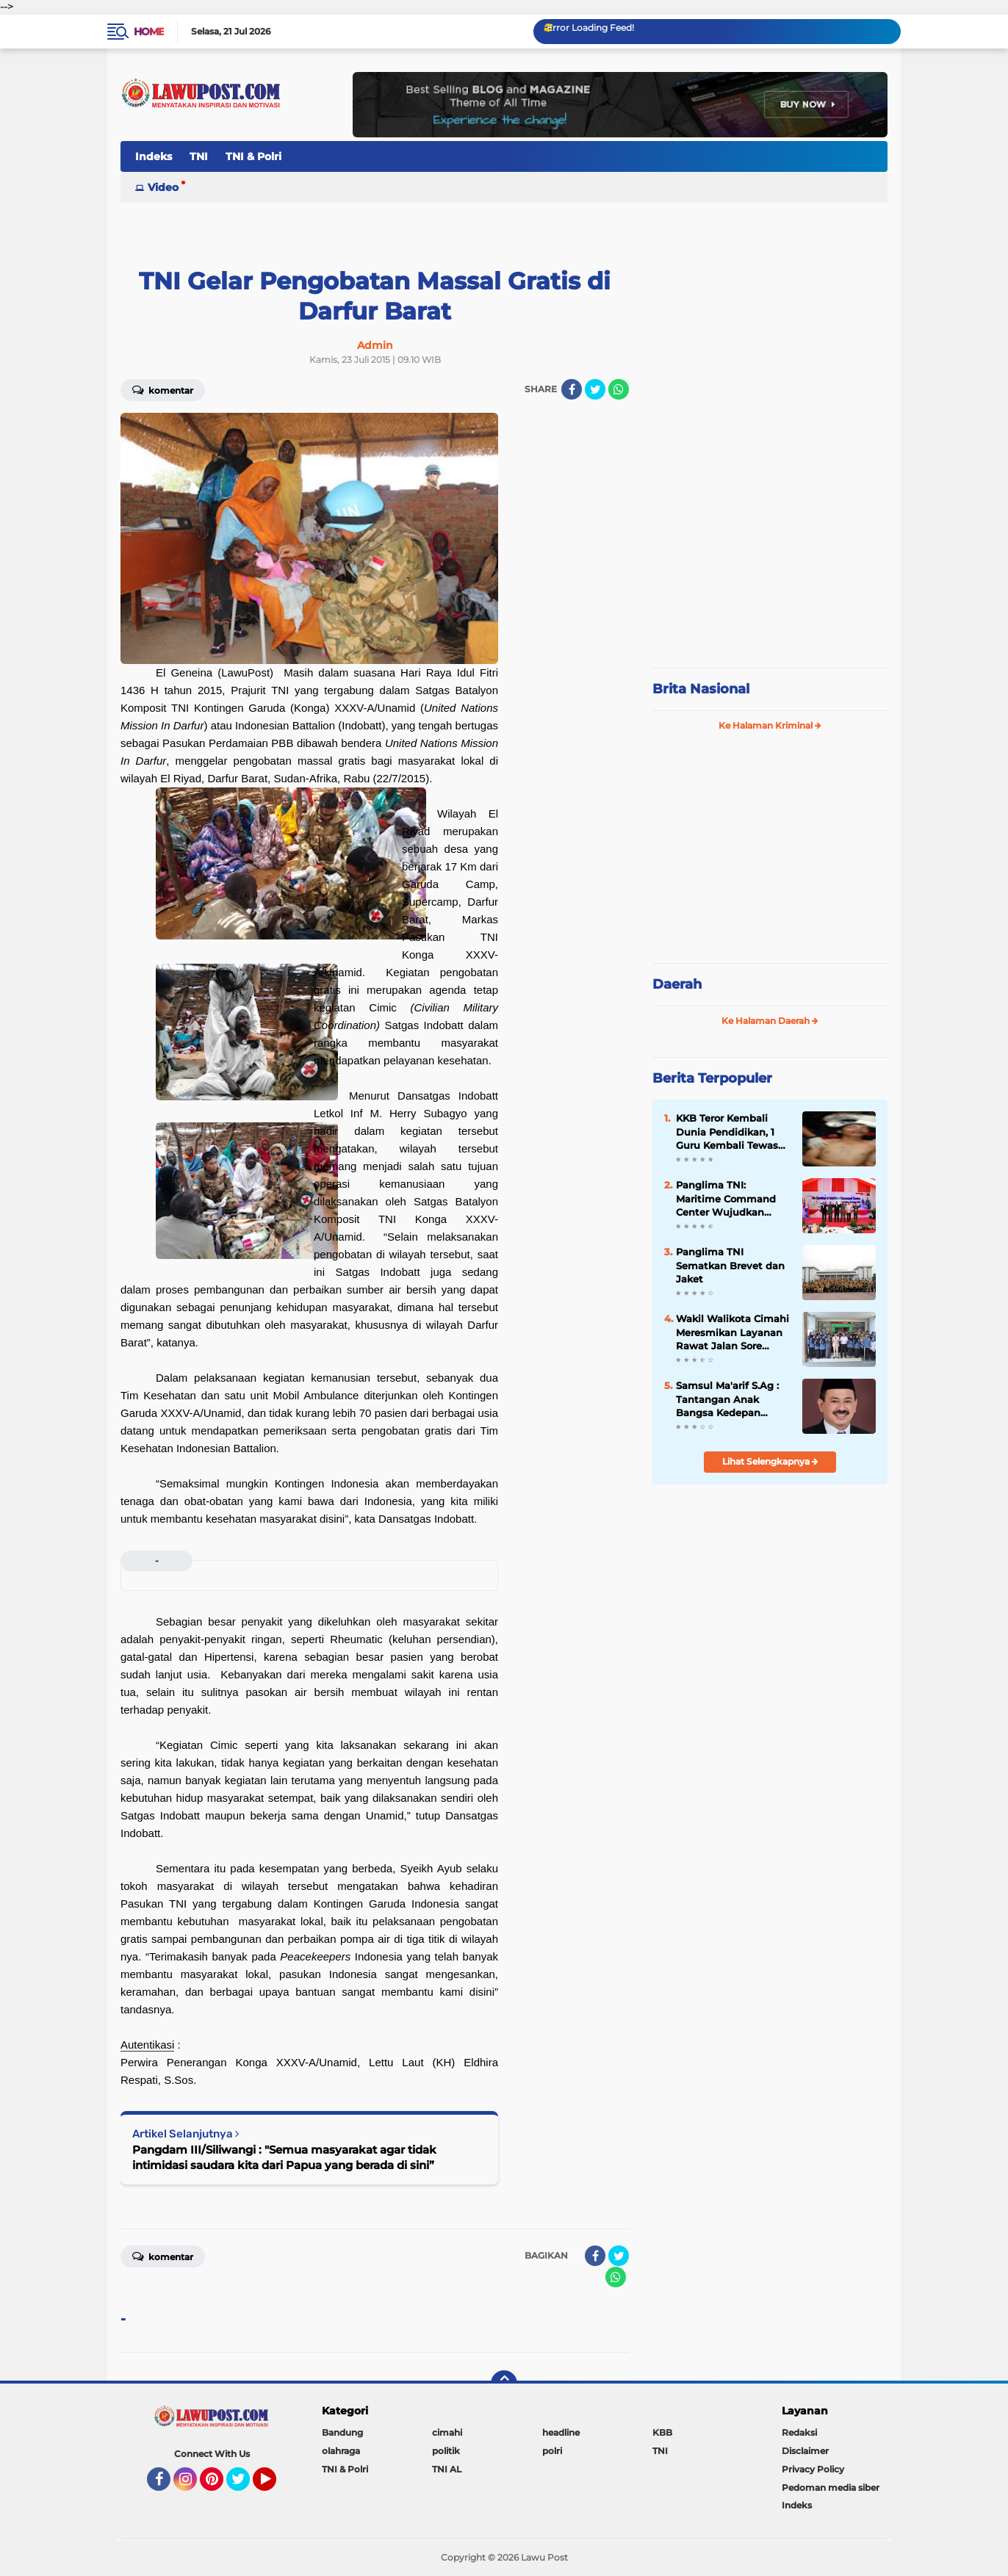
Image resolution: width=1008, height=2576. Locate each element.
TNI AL (446, 2469)
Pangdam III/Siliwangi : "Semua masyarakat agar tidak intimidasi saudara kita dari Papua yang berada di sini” (284, 2157)
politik (446, 2450)
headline (561, 2432)
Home (149, 31)
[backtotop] (504, 2383)
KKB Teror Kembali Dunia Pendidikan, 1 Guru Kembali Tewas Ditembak (727, 1132)
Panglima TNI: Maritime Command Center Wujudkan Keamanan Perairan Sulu (726, 1199)
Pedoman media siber (830, 2487)
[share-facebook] (571, 389)
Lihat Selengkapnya (770, 1461)
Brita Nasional (700, 689)
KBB (662, 2432)
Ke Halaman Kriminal (770, 725)
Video (163, 187)
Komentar (162, 389)
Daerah (677, 984)
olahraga (341, 2450)
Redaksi (799, 2432)
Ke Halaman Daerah (769, 1020)
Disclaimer (805, 2450)
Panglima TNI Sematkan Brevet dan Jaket (730, 1265)
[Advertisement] (770, 558)
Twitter (244, 2485)
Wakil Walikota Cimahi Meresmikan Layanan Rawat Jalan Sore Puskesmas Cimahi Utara (732, 1332)
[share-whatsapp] (618, 389)
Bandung (342, 2432)
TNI (199, 156)
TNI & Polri (253, 156)
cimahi (447, 2432)
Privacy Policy (813, 2469)
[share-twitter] (595, 389)
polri (552, 2450)
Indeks (153, 156)
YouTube (275, 2485)
